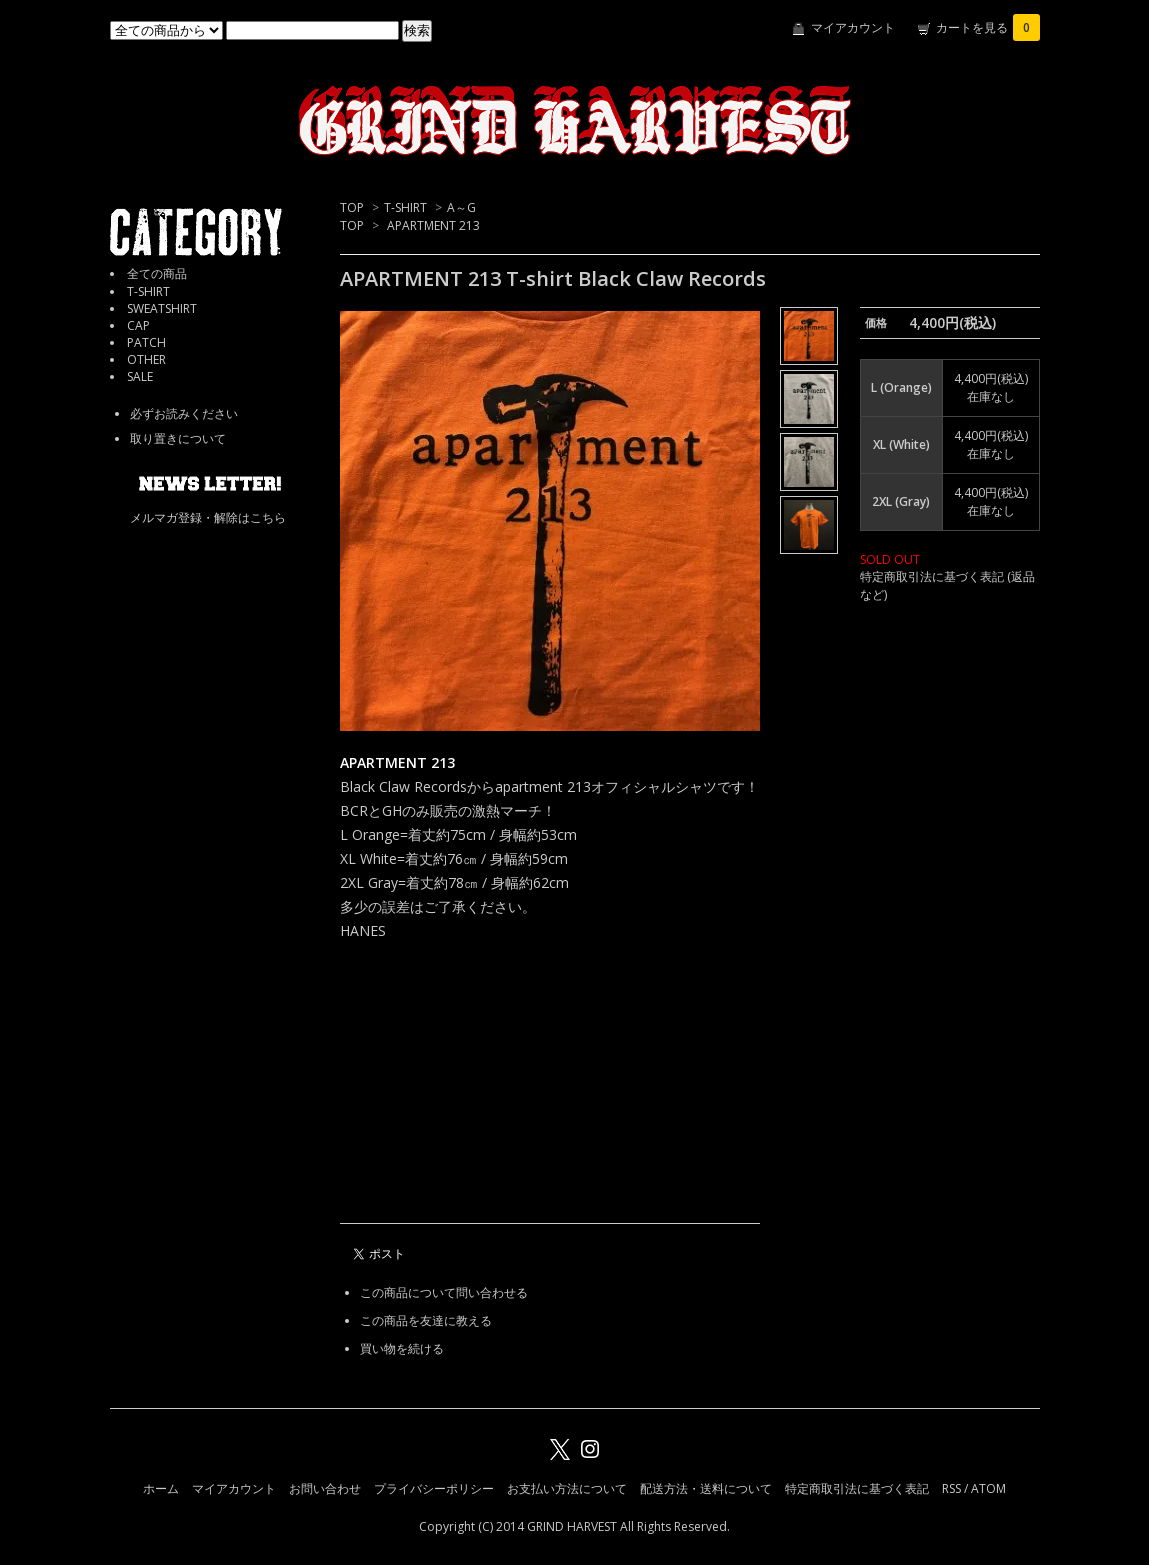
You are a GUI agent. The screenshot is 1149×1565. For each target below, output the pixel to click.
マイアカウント (853, 27)
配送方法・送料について (706, 1488)
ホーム (161, 1488)
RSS (951, 1488)
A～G (461, 207)
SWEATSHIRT (162, 308)
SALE (140, 376)
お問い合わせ (325, 1488)
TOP (352, 207)
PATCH (146, 342)
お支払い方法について (567, 1488)
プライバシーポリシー (434, 1488)
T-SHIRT (405, 207)
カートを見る (988, 27)
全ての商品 (157, 273)
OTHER (146, 359)
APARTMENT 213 (433, 225)
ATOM (988, 1488)
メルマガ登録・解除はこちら (208, 517)
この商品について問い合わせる (444, 1292)
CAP (138, 325)
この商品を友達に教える (426, 1320)
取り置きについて (178, 438)
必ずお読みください (184, 413)
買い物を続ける (402, 1348)
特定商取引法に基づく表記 (857, 1488)
